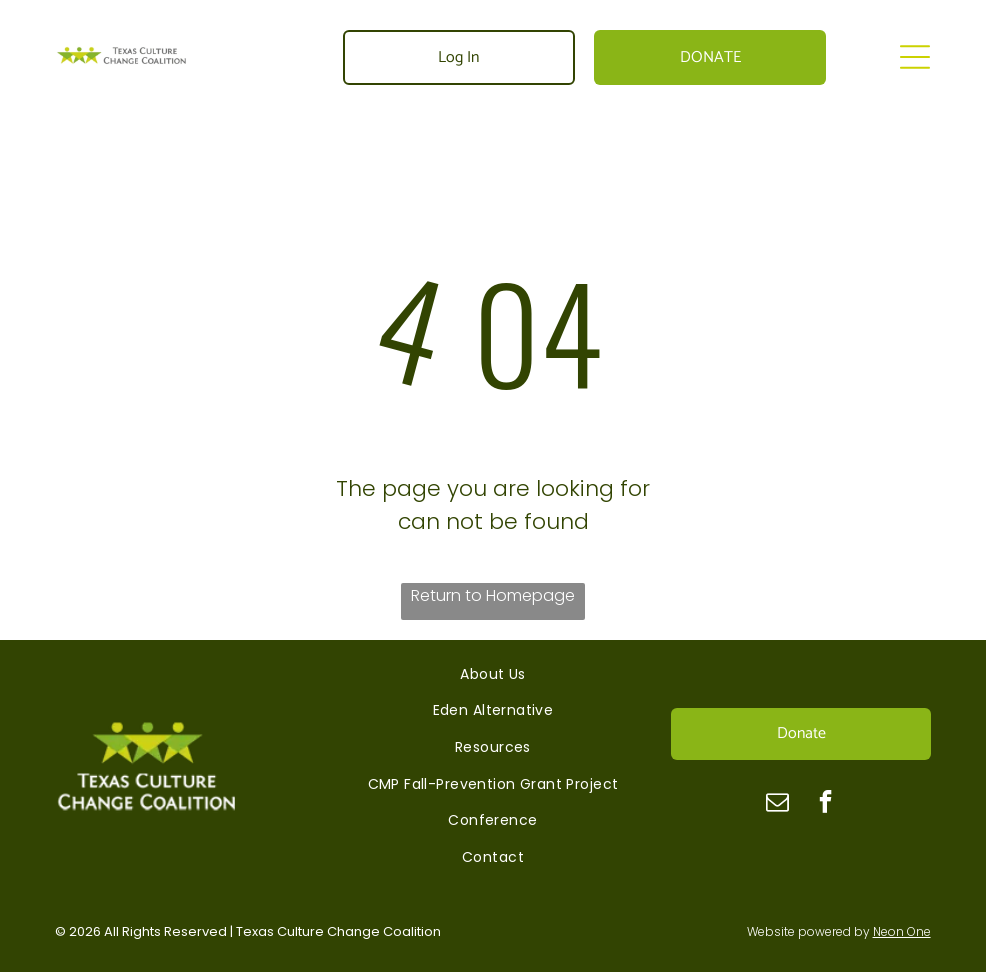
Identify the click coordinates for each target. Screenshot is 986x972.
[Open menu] (915, 57)
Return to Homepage (493, 595)
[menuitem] (493, 674)
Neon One (902, 931)
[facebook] (825, 804)
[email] (777, 804)
